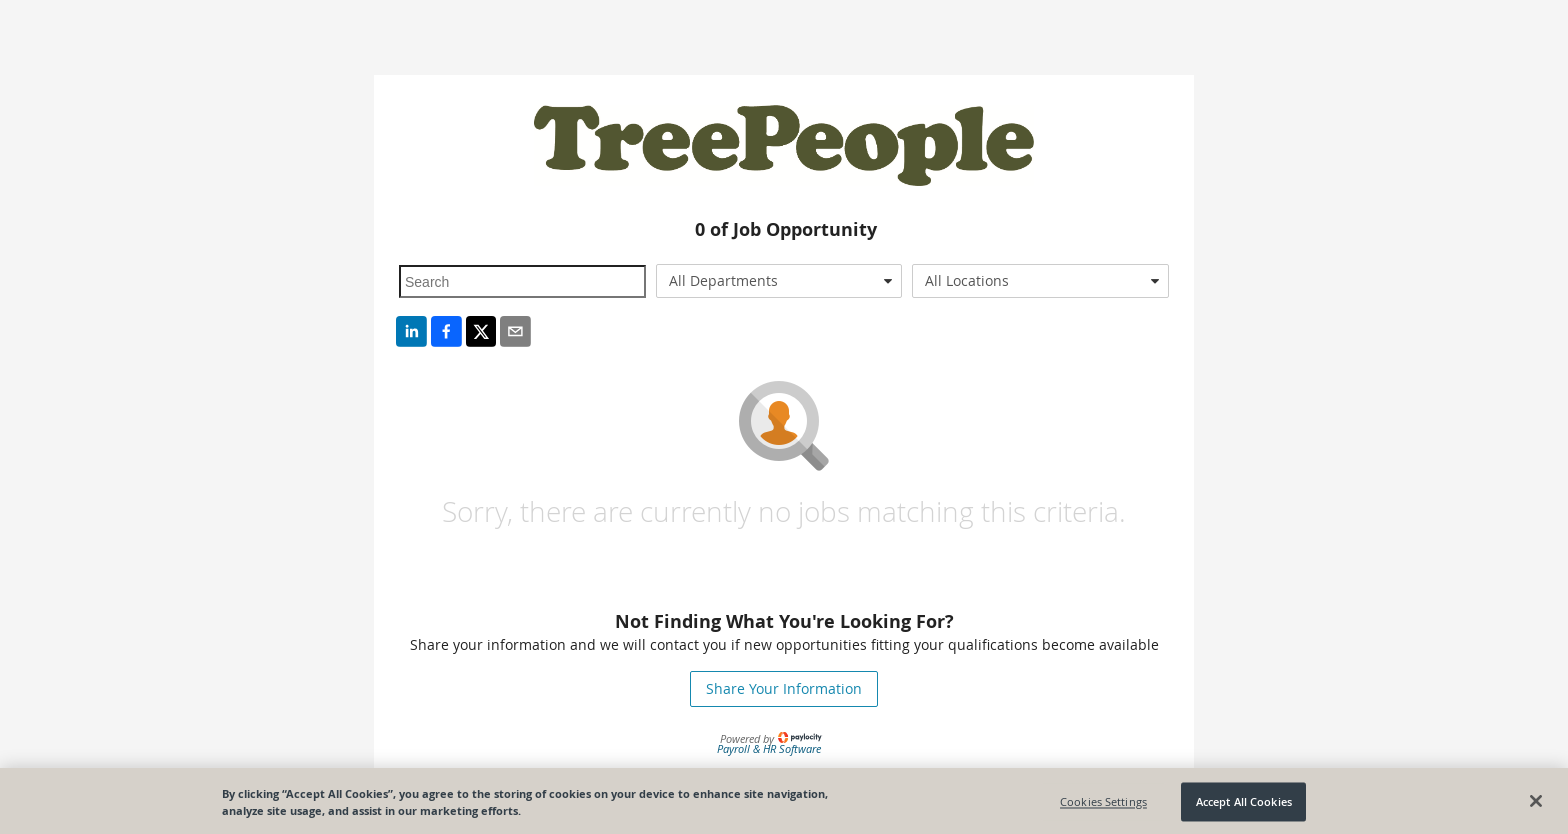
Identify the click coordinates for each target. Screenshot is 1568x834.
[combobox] (779, 281)
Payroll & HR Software (769, 748)
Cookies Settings (1103, 805)
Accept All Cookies (1244, 805)
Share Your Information (784, 688)
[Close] (1536, 805)
